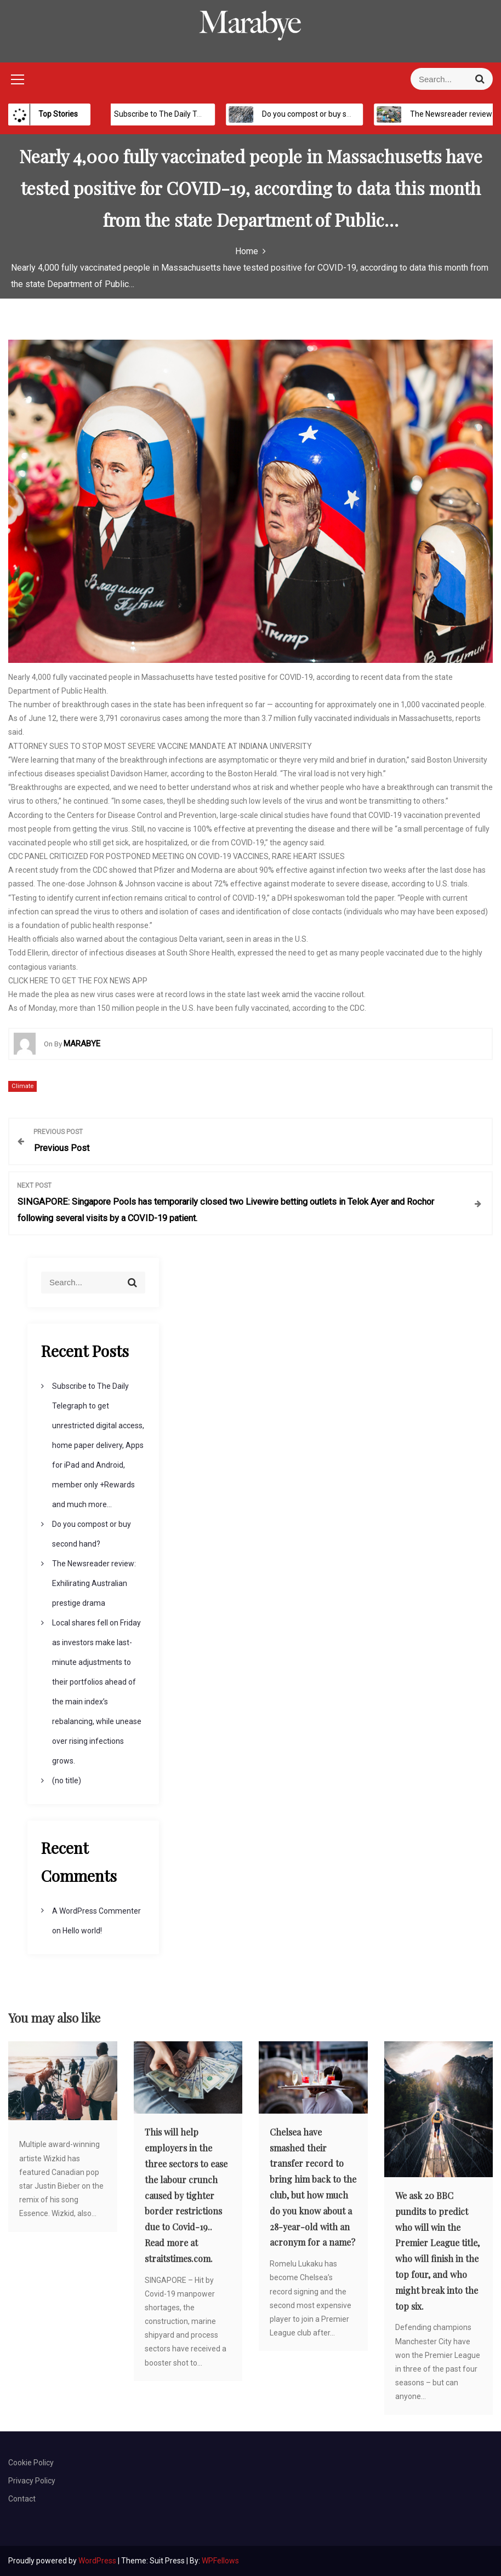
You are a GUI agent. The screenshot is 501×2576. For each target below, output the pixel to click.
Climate (22, 1086)
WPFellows (220, 2560)
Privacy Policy (31, 2480)
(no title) (66, 1780)
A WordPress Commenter (96, 1911)
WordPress (98, 2560)
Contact (22, 2498)
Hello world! (82, 1930)
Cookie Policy (31, 2462)
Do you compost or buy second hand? (322, 114)
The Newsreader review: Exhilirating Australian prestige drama (94, 1583)
